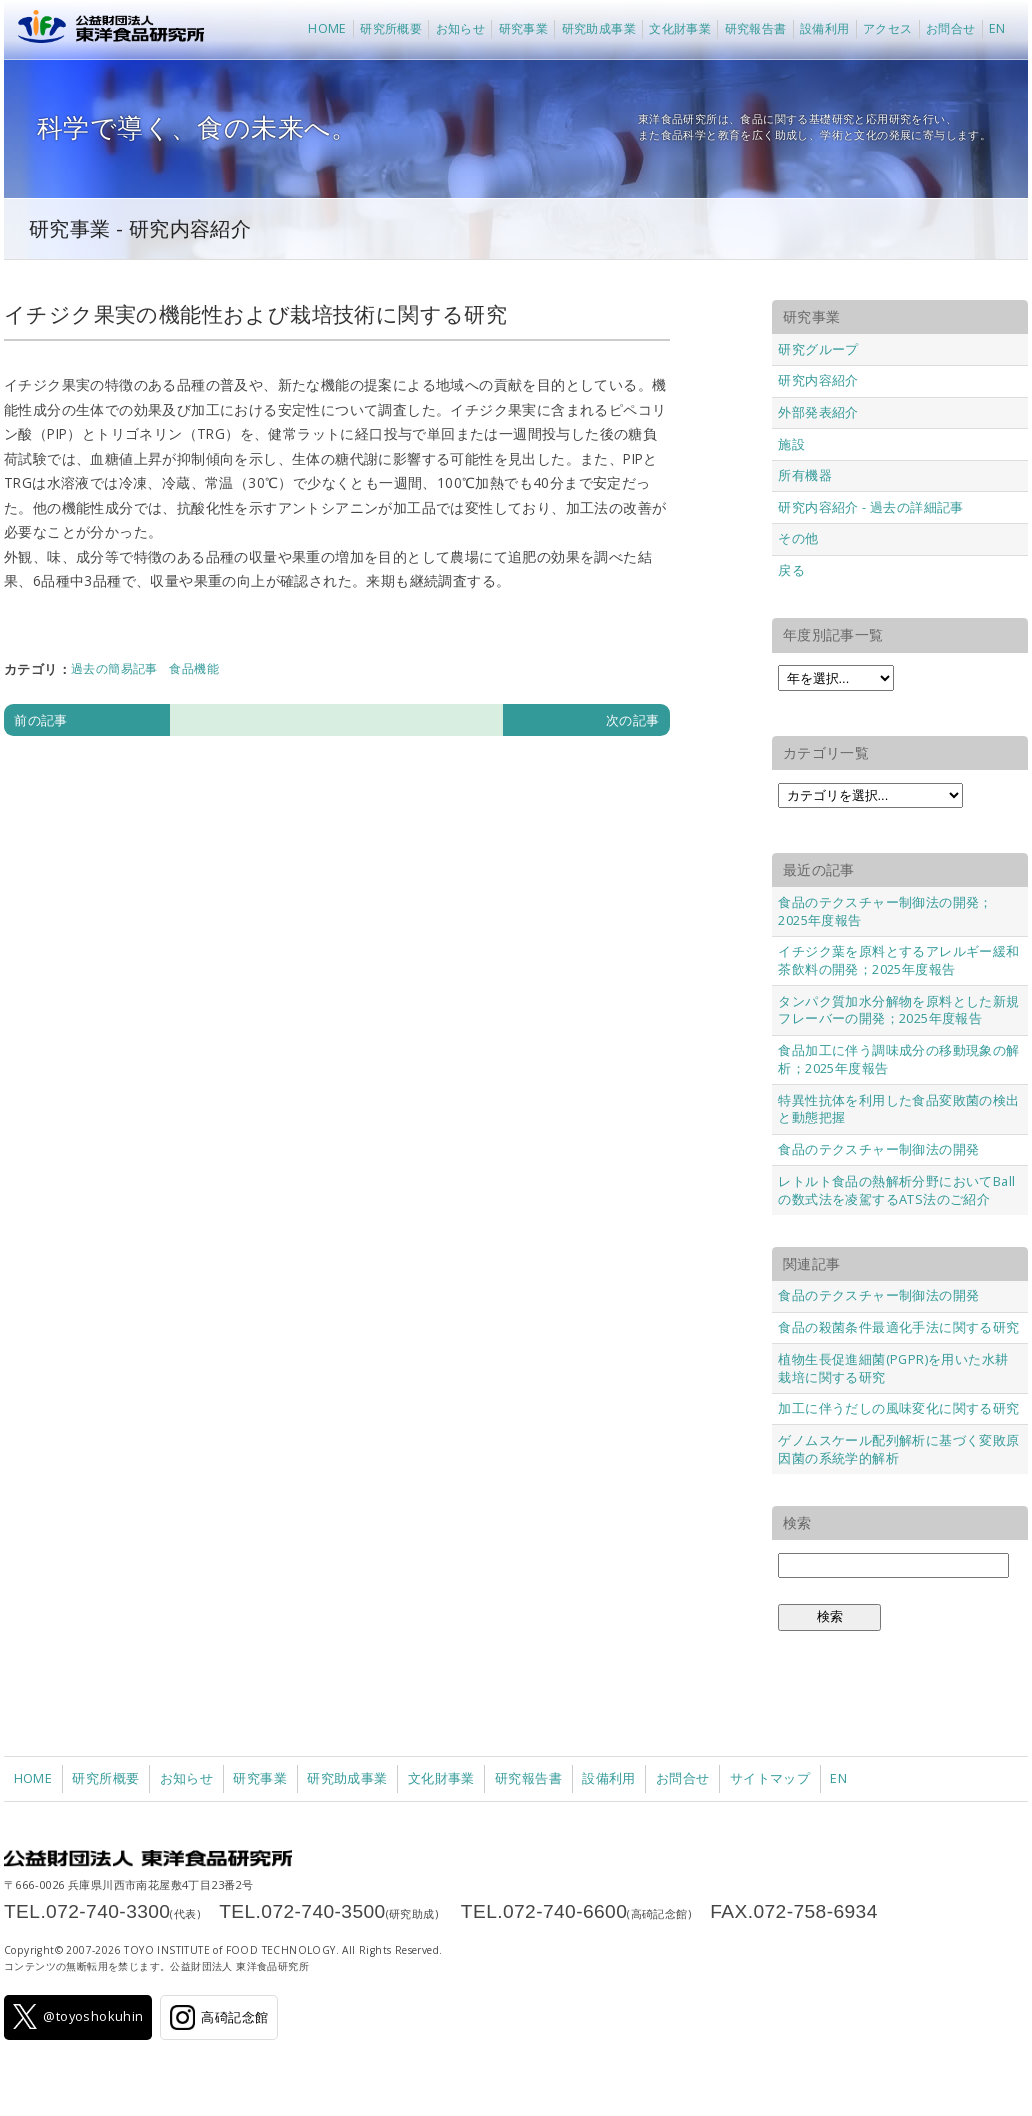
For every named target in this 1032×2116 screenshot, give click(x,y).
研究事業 (524, 28)
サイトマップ (770, 1778)
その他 (798, 538)
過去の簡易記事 (114, 668)
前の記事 (41, 720)
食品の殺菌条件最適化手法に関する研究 (898, 1327)
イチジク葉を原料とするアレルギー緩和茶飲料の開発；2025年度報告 (898, 960)
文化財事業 (680, 28)
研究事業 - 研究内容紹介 (140, 228)
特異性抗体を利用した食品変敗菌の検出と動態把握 (898, 1109)
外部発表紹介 (818, 412)
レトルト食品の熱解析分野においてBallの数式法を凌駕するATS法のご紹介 (896, 1190)
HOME (327, 28)
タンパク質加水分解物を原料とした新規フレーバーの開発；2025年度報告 (898, 1010)
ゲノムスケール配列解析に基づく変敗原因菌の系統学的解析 (898, 1449)
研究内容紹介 (818, 380)
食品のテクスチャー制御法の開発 (878, 1149)
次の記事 (633, 720)
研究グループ (818, 349)
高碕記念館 (219, 2017)
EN (997, 28)
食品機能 (194, 668)
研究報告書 (756, 28)
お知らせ (461, 28)
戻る (791, 570)
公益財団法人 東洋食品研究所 (106, 30)
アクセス (888, 28)
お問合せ (951, 28)
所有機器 (805, 475)
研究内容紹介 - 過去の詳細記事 (870, 507)
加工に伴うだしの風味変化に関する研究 (898, 1408)
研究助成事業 (599, 28)
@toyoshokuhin (78, 2016)
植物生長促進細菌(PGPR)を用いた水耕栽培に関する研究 (893, 1368)
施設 (791, 444)
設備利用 (825, 28)
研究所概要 (391, 28)
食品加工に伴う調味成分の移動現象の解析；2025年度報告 (898, 1059)
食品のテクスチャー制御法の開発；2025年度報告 (885, 911)
